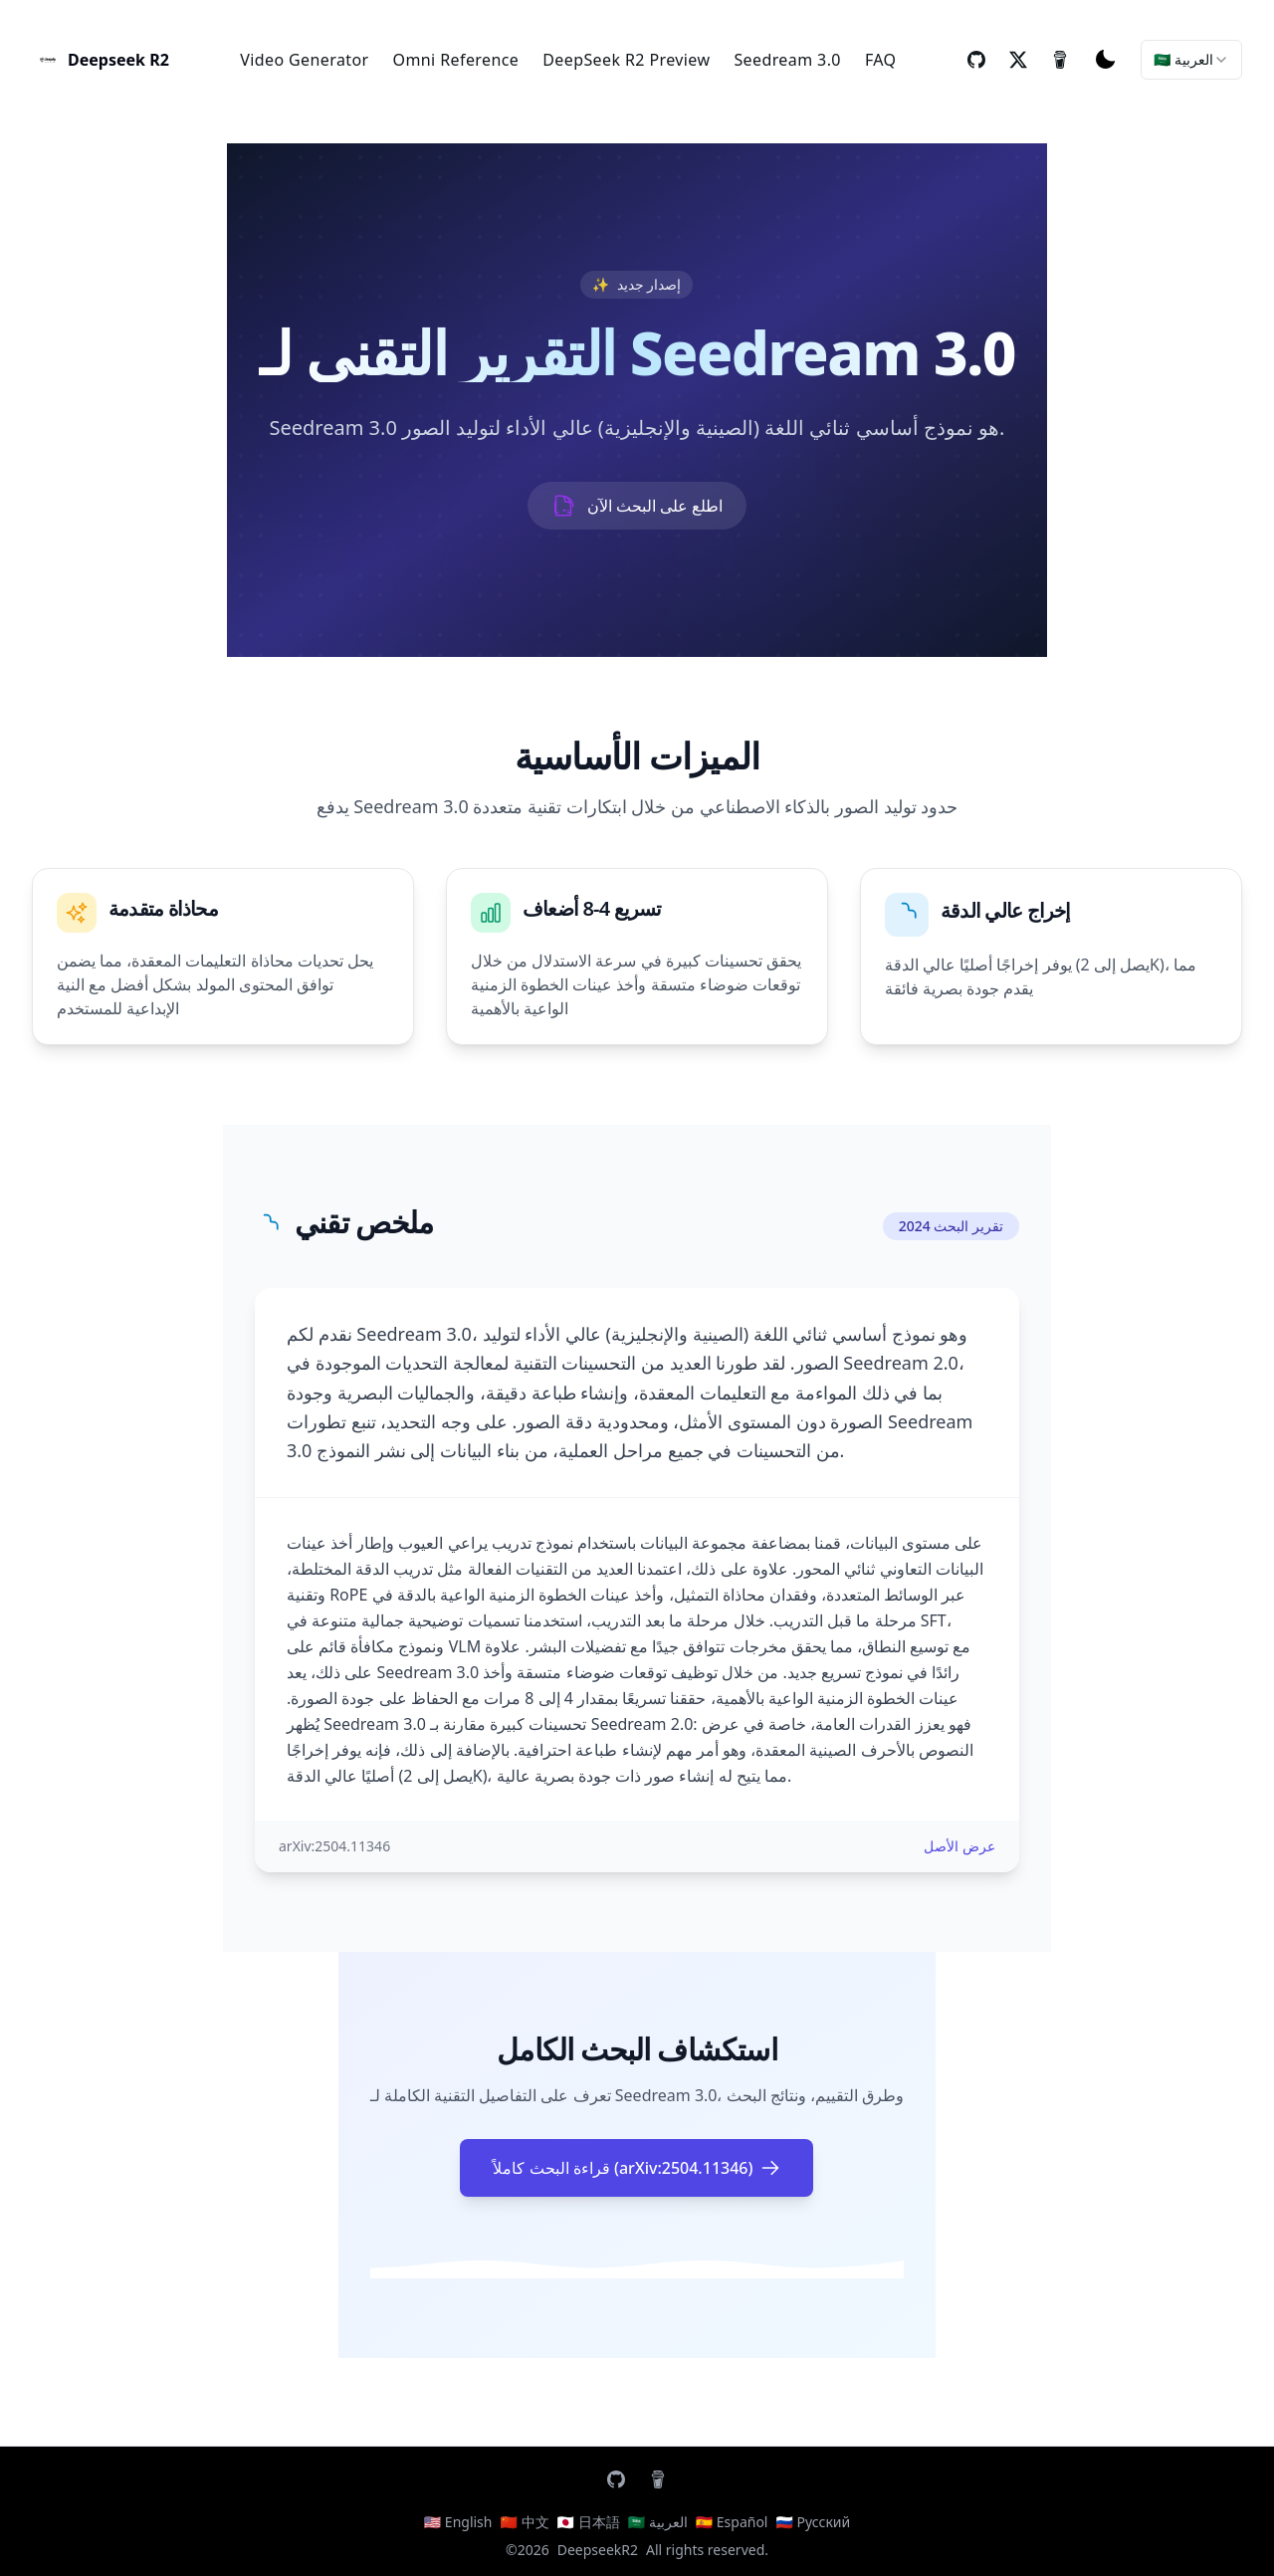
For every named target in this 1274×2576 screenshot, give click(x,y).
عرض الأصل (959, 1845)
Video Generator (304, 60)
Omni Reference (456, 60)
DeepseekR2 (597, 2549)
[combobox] (1191, 60)
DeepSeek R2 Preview (626, 60)
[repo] (976, 60)
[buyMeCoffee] (1060, 60)
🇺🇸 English (458, 2521)
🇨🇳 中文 (524, 2521)
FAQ (881, 60)
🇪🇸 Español (732, 2521)
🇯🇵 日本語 (588, 2521)
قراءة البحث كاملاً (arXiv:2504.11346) (636, 2168)
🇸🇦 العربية (658, 2521)
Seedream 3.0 (787, 60)
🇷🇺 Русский (812, 2521)
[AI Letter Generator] (100, 60)
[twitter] (1018, 60)
